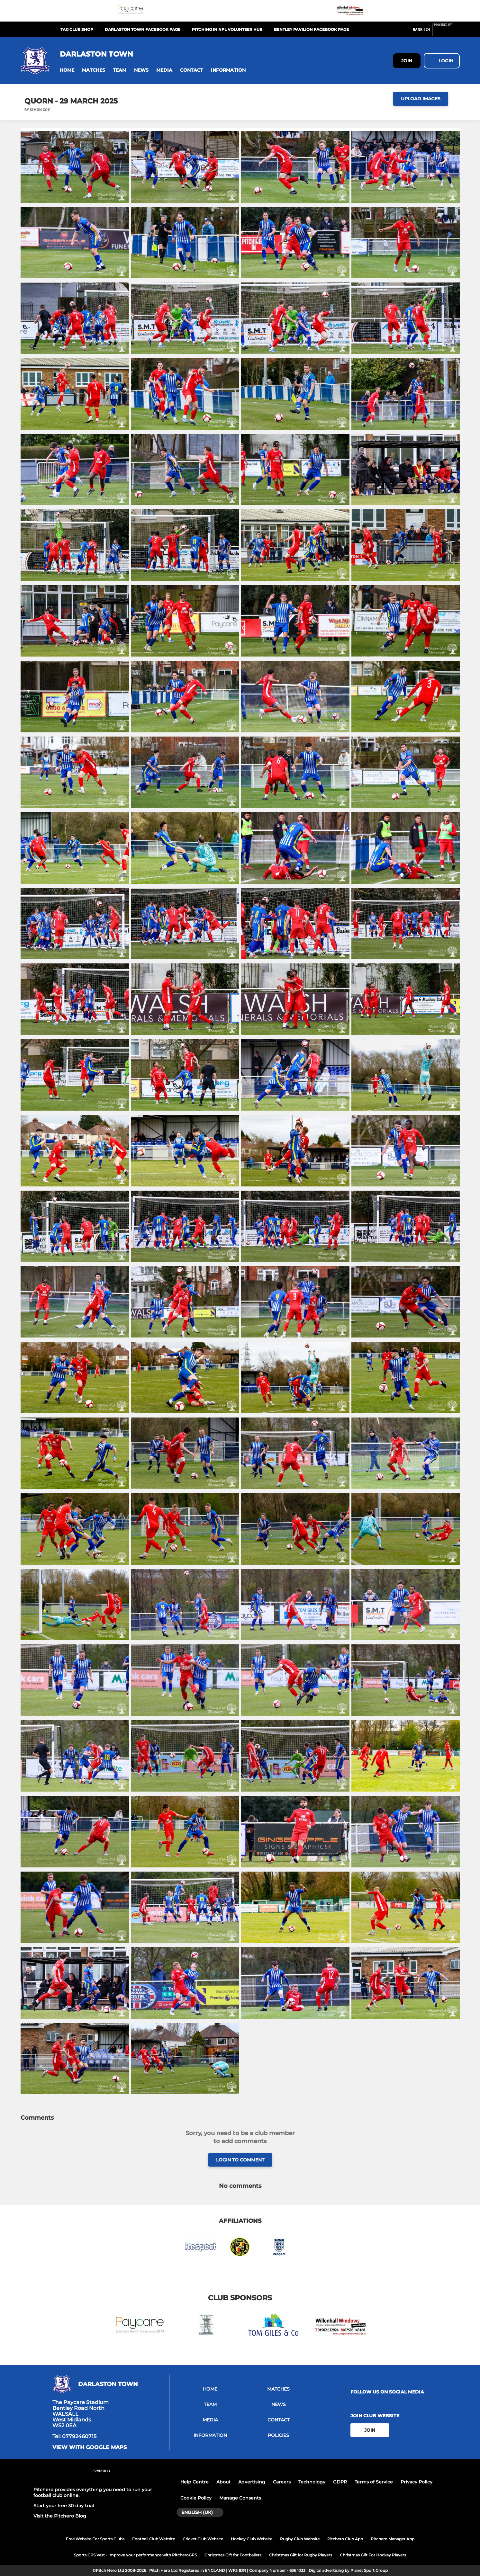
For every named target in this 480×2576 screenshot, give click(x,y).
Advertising (251, 2482)
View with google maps (89, 2447)
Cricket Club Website (203, 2538)
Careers (282, 2482)
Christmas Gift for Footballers (232, 2555)
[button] (67, 70)
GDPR (340, 2482)
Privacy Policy (416, 2482)
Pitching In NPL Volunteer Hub (227, 29)
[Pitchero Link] (447, 32)
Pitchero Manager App (392, 2538)
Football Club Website (153, 2538)
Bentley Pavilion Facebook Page (311, 29)
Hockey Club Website (251, 2538)
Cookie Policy (196, 2498)
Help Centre (194, 2482)
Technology (311, 2482)
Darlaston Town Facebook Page (142, 29)
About (223, 2482)
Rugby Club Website (300, 2538)
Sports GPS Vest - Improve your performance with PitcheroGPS (135, 2555)
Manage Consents (240, 2498)
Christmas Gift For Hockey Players (373, 2555)
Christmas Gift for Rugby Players (300, 2555)
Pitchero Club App (345, 2538)
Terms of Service (374, 2482)
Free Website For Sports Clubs (95, 2538)
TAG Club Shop (76, 29)
